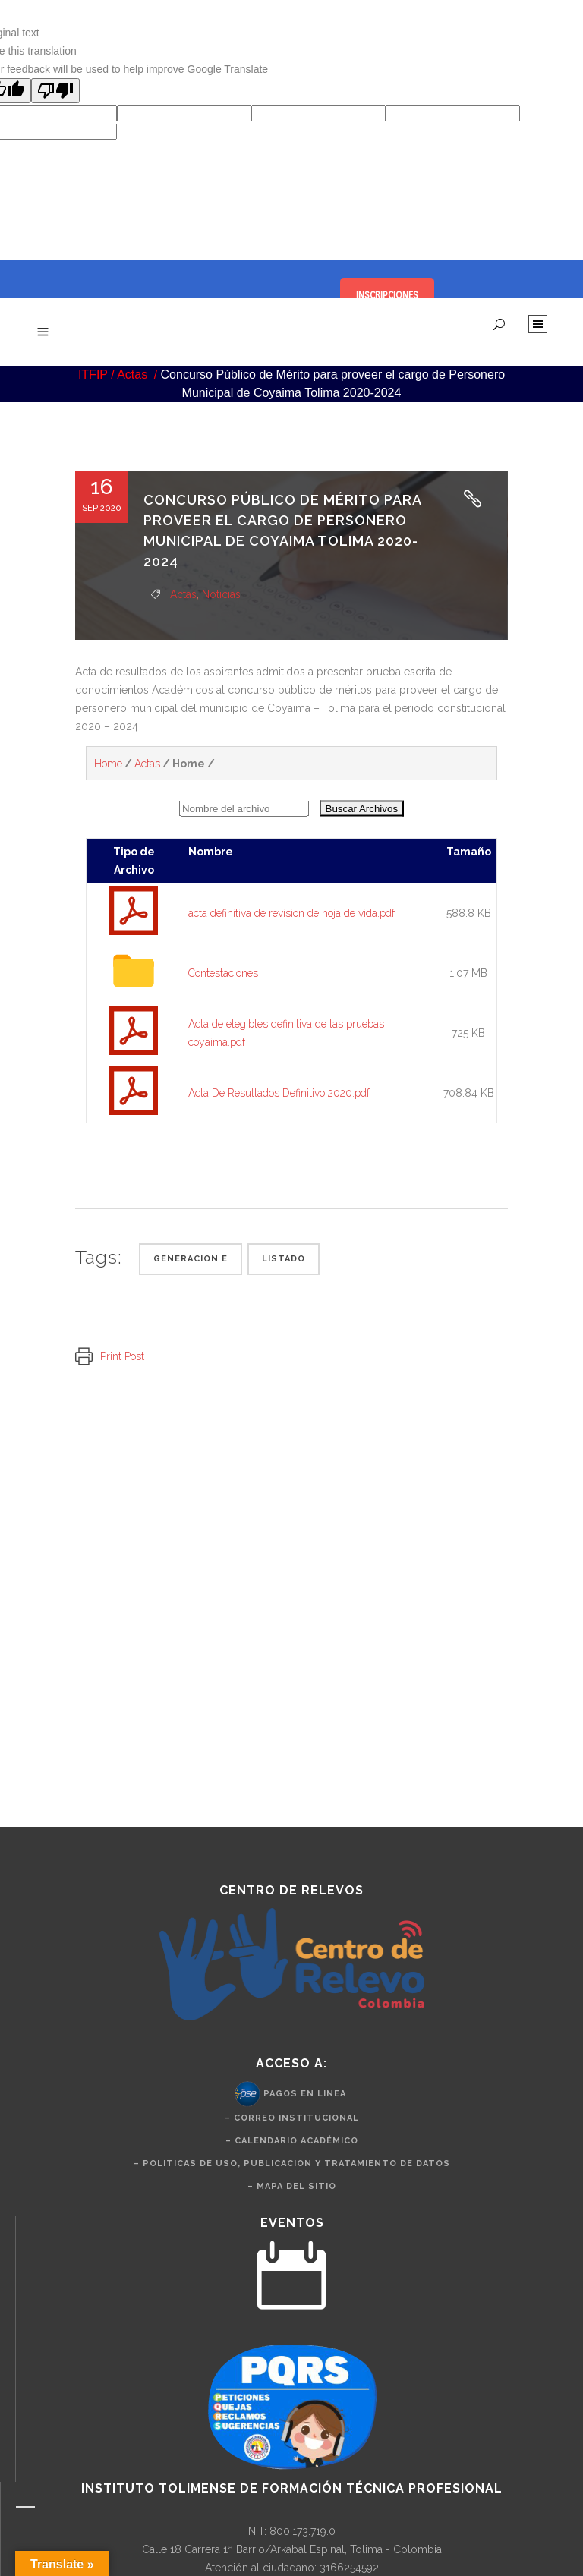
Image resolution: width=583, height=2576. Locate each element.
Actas (132, 374)
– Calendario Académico (291, 2141)
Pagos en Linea (304, 2094)
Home (108, 763)
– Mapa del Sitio (291, 2186)
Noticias (221, 594)
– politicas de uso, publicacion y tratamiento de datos (292, 2163)
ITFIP (93, 374)
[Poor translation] (55, 90)
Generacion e (190, 1259)
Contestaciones (223, 973)
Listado (283, 1259)
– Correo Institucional (292, 2118)
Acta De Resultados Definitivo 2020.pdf (279, 1093)
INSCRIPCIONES (387, 295)
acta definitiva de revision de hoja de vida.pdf (291, 913)
